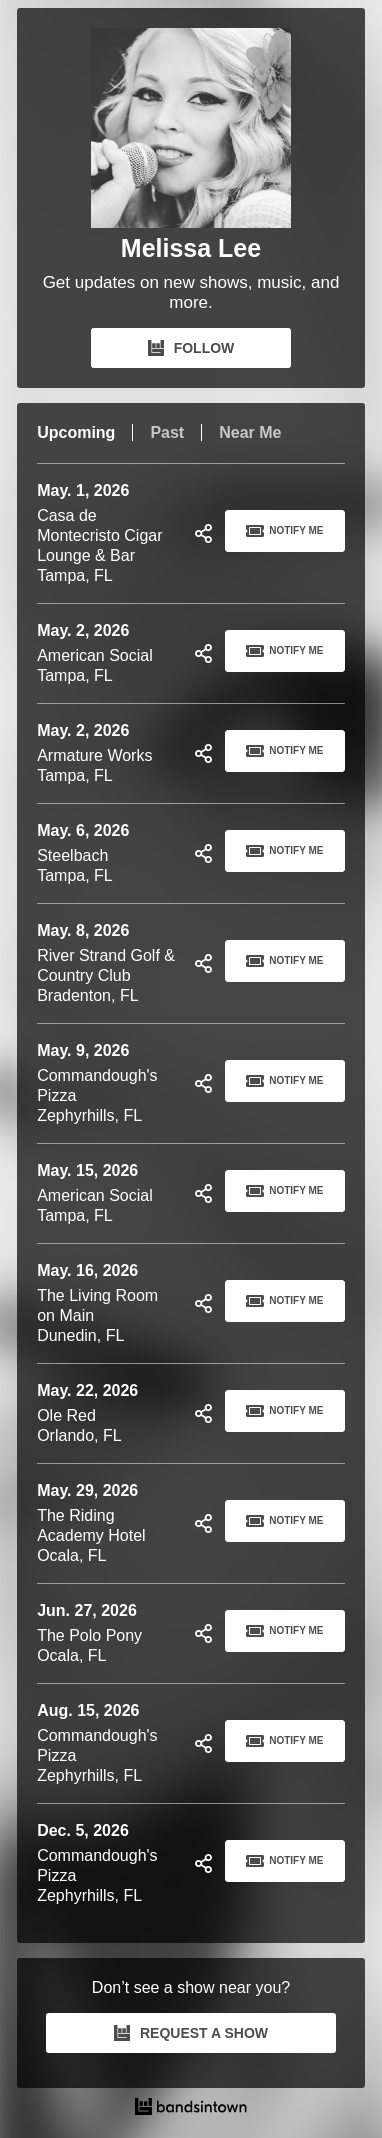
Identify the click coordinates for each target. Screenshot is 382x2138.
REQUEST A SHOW (191, 2033)
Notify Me (284, 531)
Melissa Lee (191, 248)
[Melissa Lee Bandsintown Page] (191, 128)
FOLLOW (191, 348)
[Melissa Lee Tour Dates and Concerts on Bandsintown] (191, 2109)
